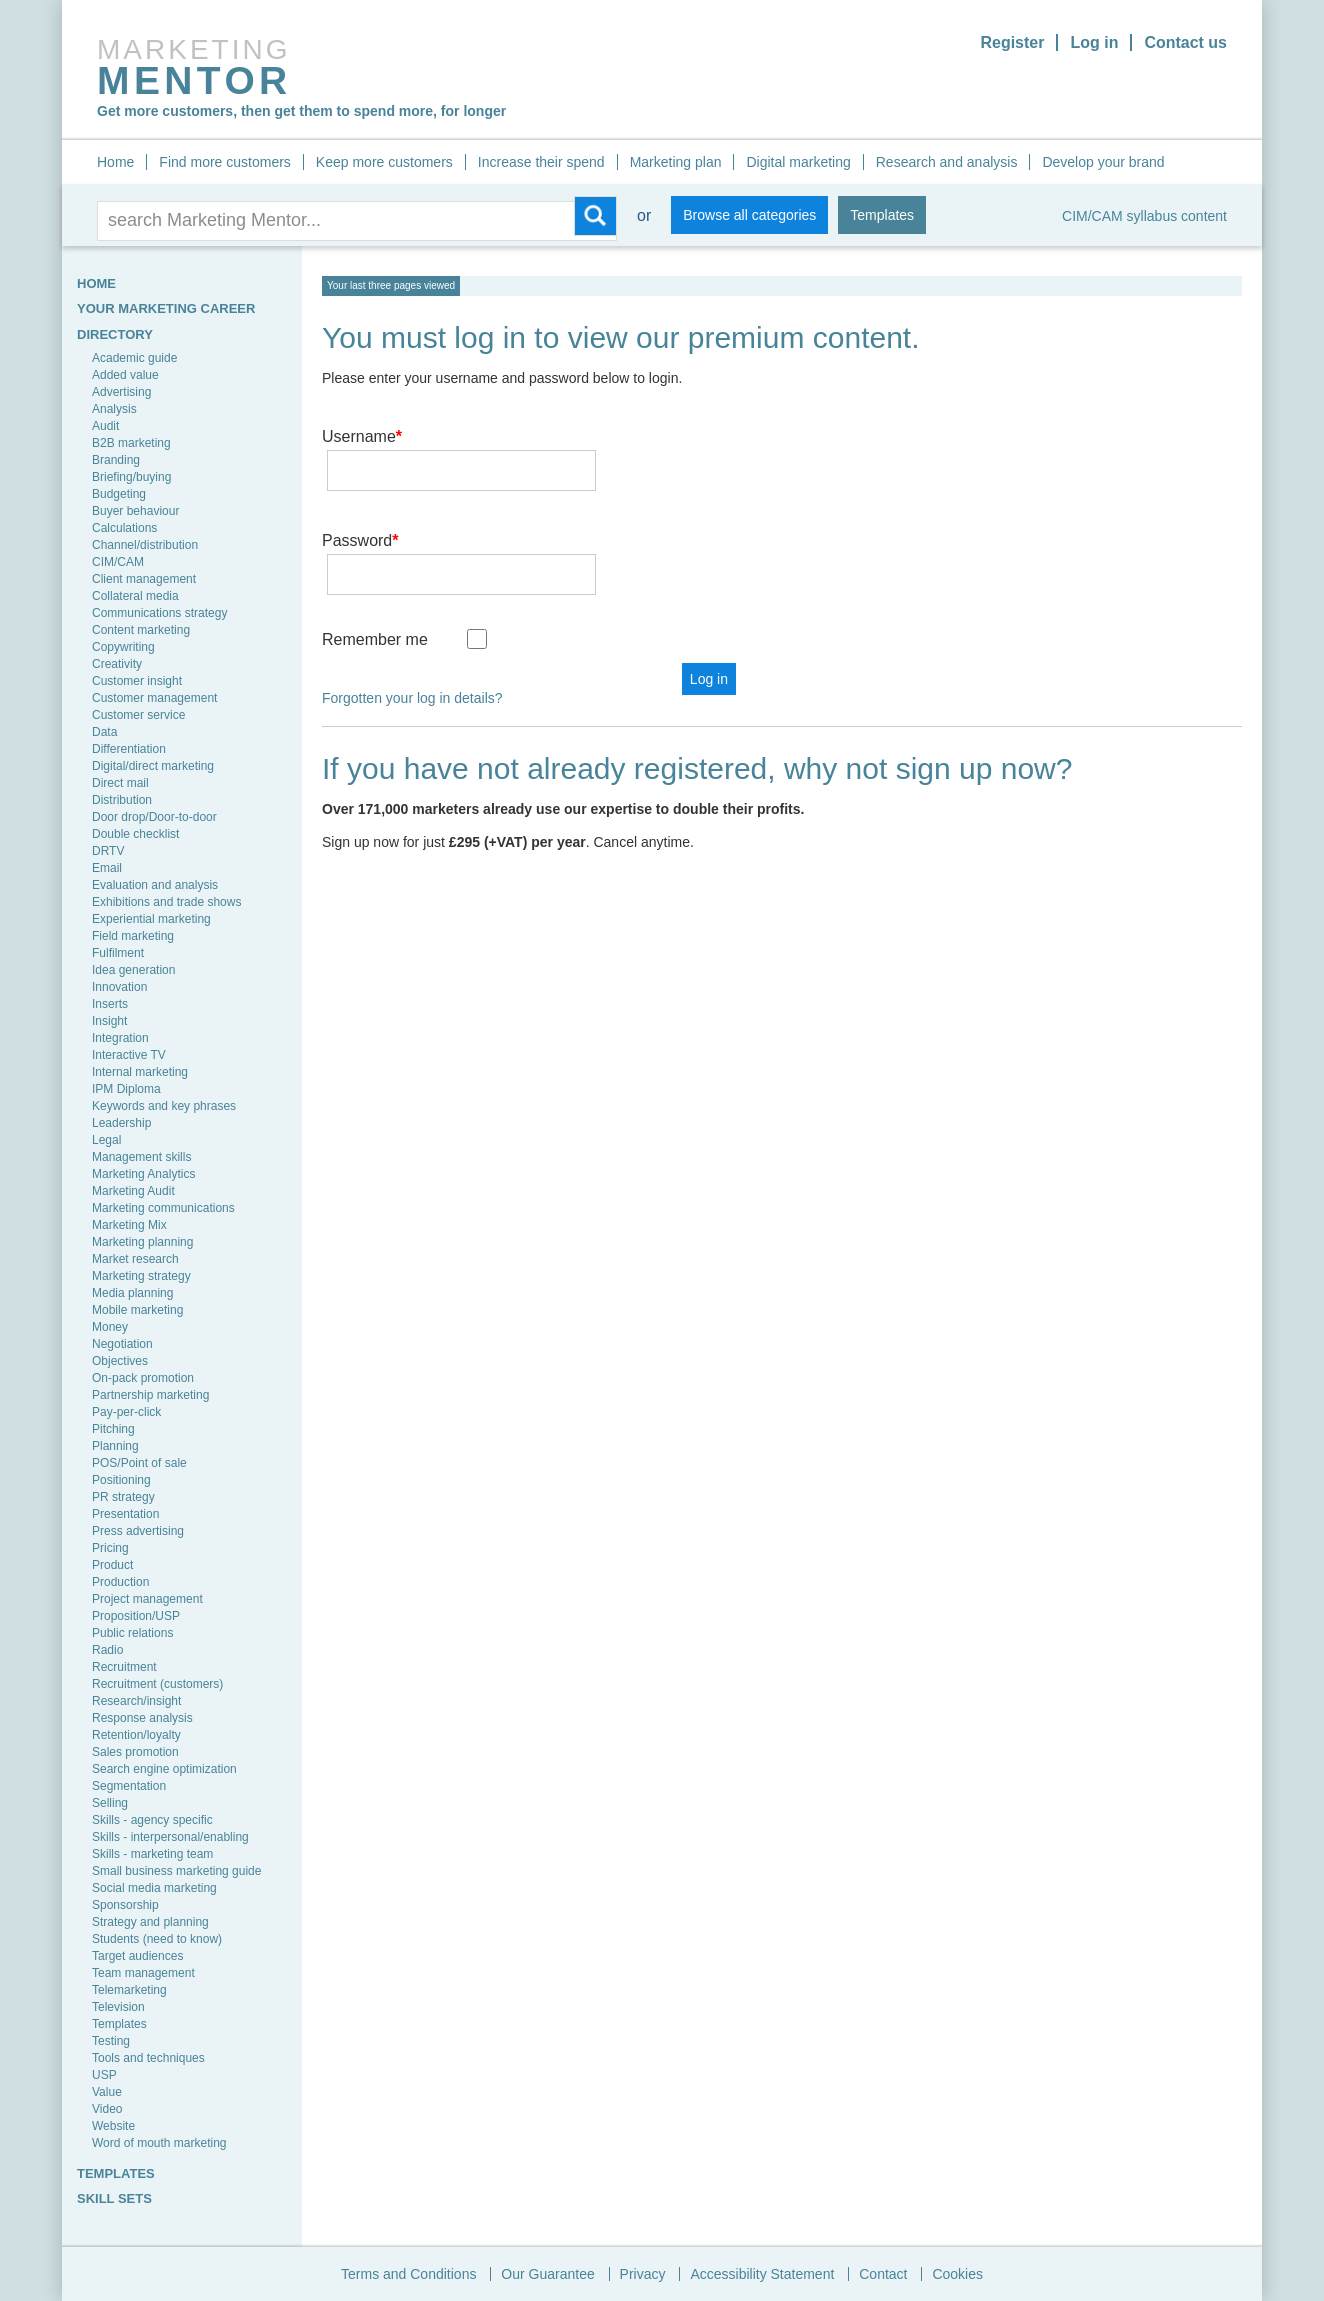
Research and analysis (947, 162)
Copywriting (123, 647)
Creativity (117, 664)
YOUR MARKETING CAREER (166, 308)
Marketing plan (676, 162)
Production (120, 1582)
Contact (883, 2274)
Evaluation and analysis (155, 885)
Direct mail (120, 783)
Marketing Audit (133, 1191)
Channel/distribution (145, 545)
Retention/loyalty (136, 1735)
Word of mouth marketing (159, 2143)
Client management (144, 579)
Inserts (110, 1004)
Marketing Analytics (143, 1174)
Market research (135, 1259)
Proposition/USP (136, 1616)
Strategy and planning (150, 1922)
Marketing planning (142, 1242)
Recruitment (124, 1667)
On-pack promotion (143, 1378)
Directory (115, 334)
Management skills (141, 1157)
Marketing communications (163, 1208)
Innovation (119, 987)
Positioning (121, 1480)
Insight (109, 1021)
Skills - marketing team (152, 1854)
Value (107, 2092)
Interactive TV (129, 1055)
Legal (106, 1140)
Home (115, 162)
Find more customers (224, 162)
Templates (882, 215)
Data (104, 732)
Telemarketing (129, 1990)
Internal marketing (140, 1072)
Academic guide (134, 358)
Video (107, 2109)
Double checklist (135, 834)
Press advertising (138, 1531)
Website (113, 2126)
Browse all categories (749, 215)
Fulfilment (118, 953)
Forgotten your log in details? (412, 640)
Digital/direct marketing (153, 766)
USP (104, 2075)
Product (112, 1565)
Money (110, 1327)
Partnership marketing (150, 1395)
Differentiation (129, 749)
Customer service (138, 715)
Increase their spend (541, 162)
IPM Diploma (126, 1089)
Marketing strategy (141, 1276)
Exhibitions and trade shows (166, 902)
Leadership (121, 1123)
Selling (110, 1803)
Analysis (114, 409)
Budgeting (119, 494)
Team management (143, 1973)
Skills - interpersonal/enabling (170, 1837)
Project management (147, 1599)
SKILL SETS (114, 2198)
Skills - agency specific (152, 1820)
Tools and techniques (148, 2058)
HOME (96, 283)
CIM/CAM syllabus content (1144, 216)
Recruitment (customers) (157, 1684)
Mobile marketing (137, 1310)
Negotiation (122, 1344)
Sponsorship (125, 1905)
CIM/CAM (118, 562)
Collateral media (135, 596)
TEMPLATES (116, 2173)
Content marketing (141, 630)
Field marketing (133, 936)
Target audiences (137, 1956)
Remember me (375, 581)
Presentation (125, 1514)
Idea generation (133, 970)
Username (362, 436)
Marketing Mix (129, 1225)
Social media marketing (154, 1888)
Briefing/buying (131, 477)
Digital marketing (798, 162)
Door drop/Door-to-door (154, 817)
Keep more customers (384, 162)
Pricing (110, 1548)
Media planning (132, 1293)
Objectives (120, 1361)
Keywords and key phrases (164, 1106)
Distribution (122, 800)
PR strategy (123, 1497)
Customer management (154, 698)
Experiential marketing (151, 919)
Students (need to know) (157, 1939)
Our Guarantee (547, 2274)
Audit (105, 426)
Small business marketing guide (176, 1871)
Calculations (124, 528)
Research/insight (136, 1701)
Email (107, 868)
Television (118, 2007)
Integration (120, 1038)
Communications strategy (159, 613)
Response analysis (142, 1718)
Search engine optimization (164, 1769)
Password (360, 511)
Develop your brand (1103, 162)
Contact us (1185, 42)
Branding (116, 460)
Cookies (957, 2274)
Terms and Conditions (408, 2274)
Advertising (121, 392)
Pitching (113, 1429)
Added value (125, 375)
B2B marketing (131, 443)
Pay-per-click (126, 1412)
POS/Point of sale (139, 1463)
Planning (115, 1446)
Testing (111, 2041)
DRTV (108, 851)
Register (1012, 42)
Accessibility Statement (762, 2274)
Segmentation (129, 1786)
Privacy (643, 2274)
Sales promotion (135, 1752)
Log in (1094, 42)
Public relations (132, 1633)
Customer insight (137, 681)
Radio (107, 1650)
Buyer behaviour (135, 511)
